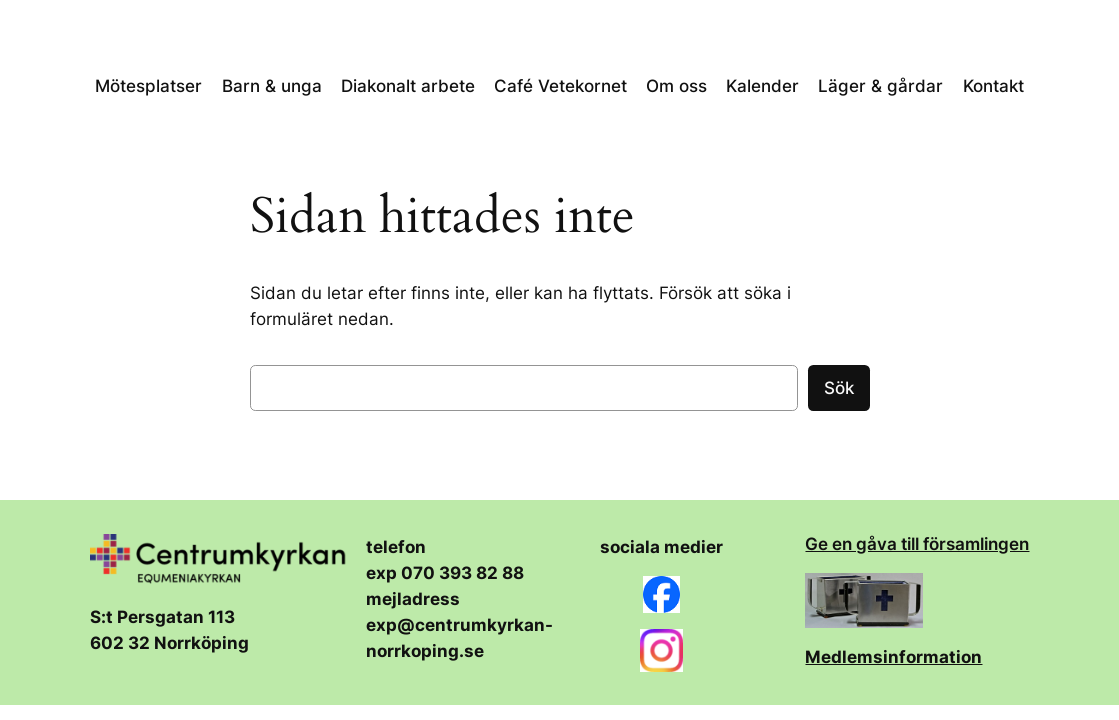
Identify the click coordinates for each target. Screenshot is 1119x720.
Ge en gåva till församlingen (917, 544)
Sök (839, 388)
